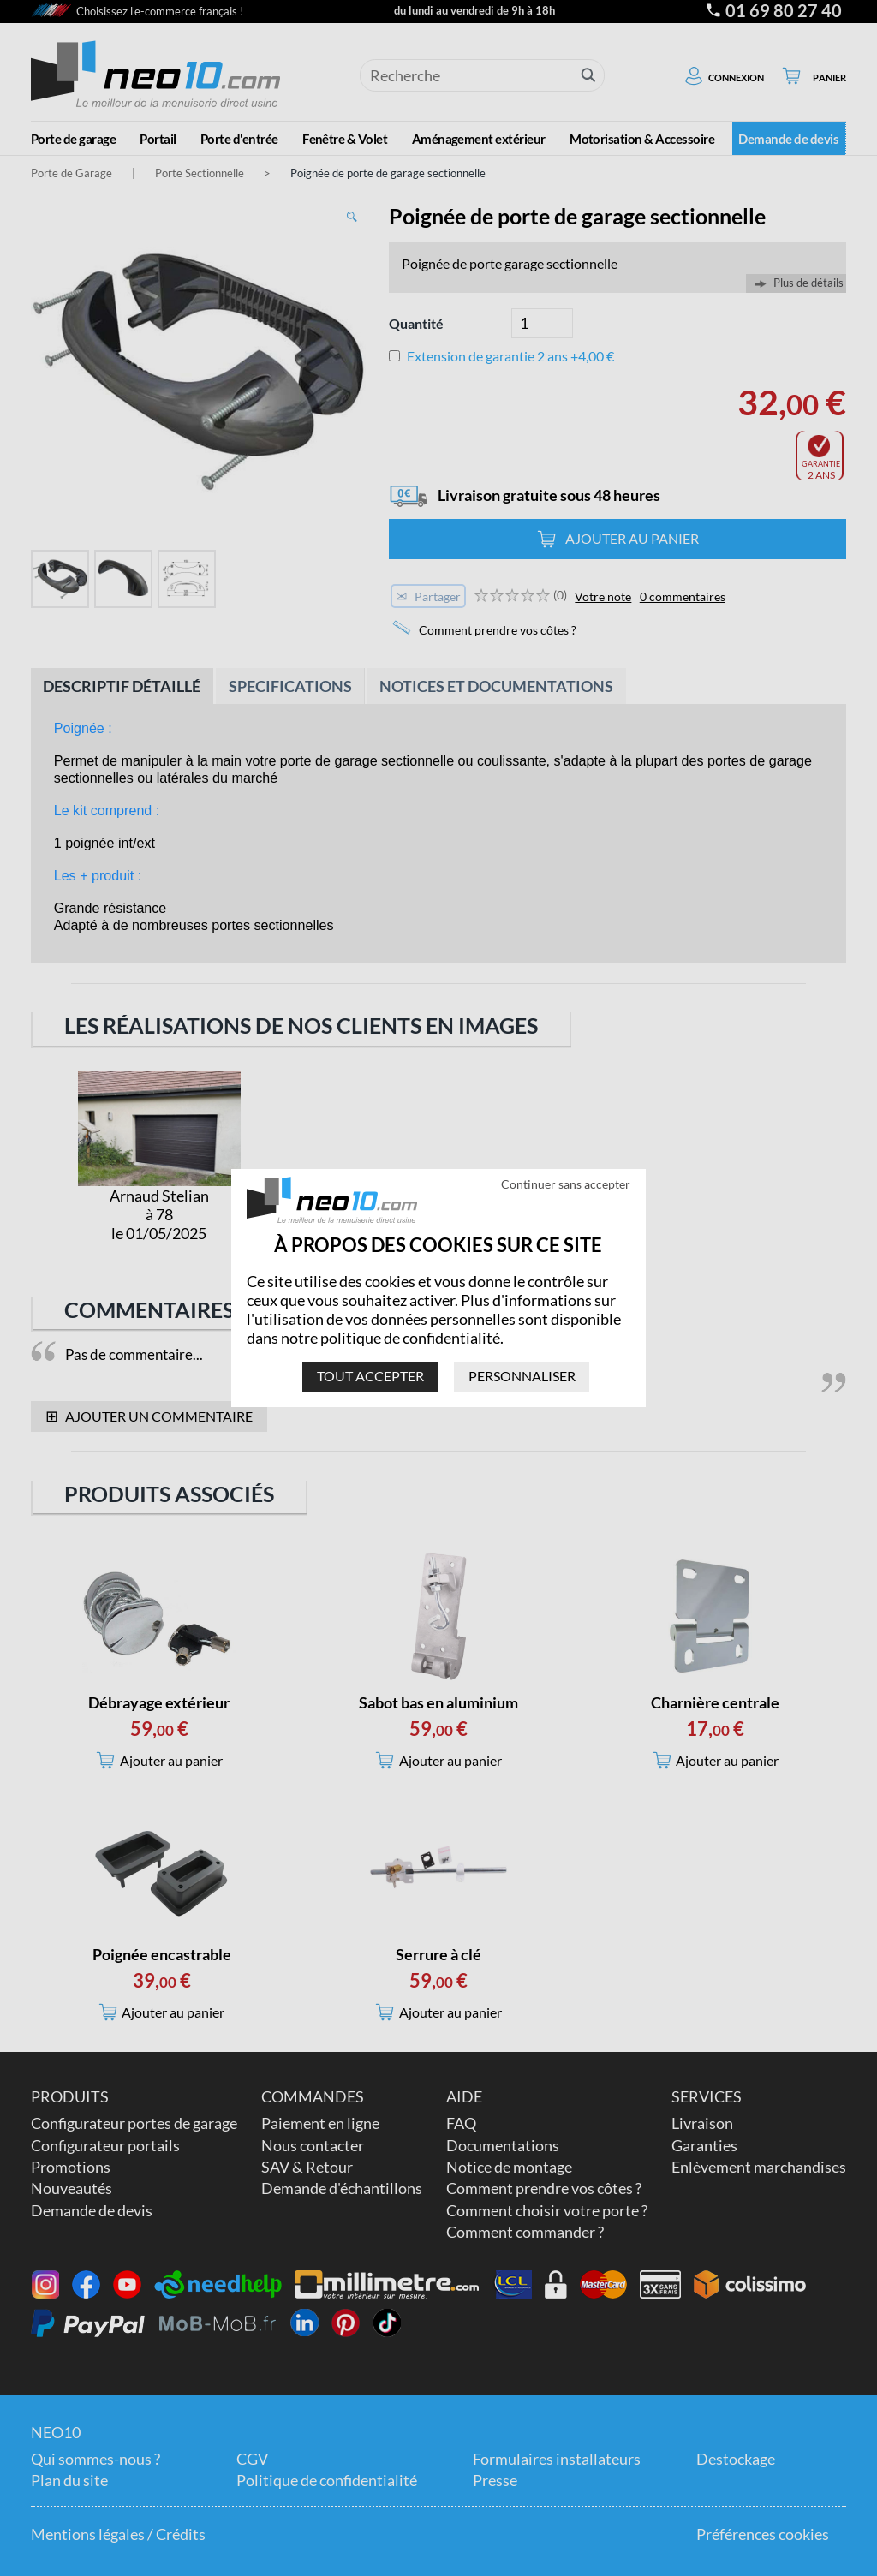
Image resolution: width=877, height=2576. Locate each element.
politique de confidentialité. (412, 1337)
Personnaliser (522, 1376)
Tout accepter (370, 1376)
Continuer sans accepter (565, 1184)
